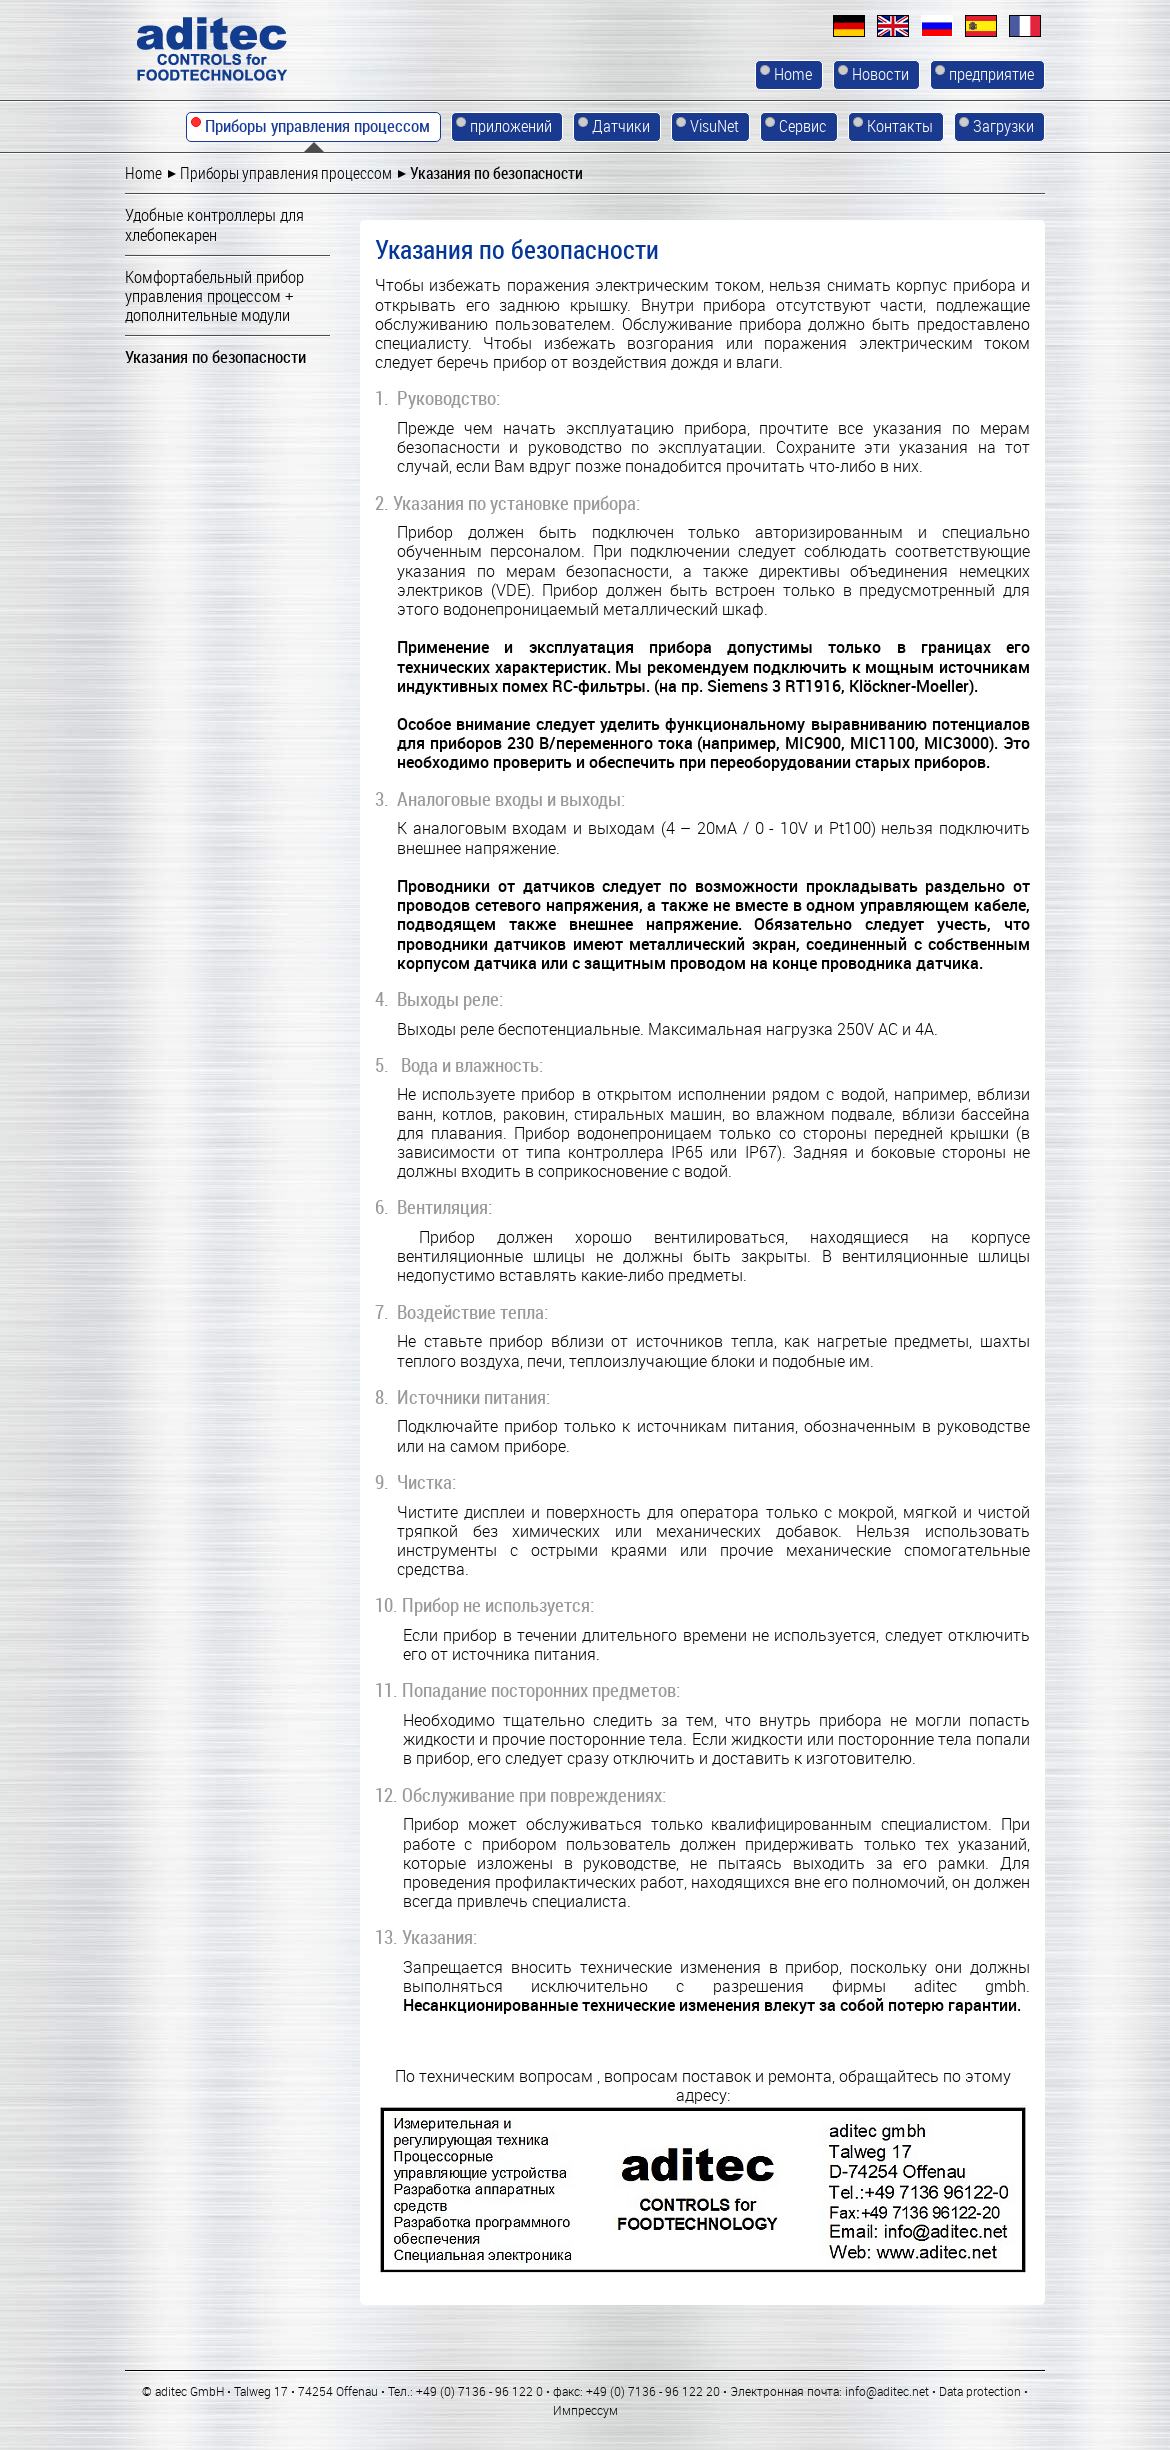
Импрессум (585, 2410)
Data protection (980, 2391)
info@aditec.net (887, 2391)
